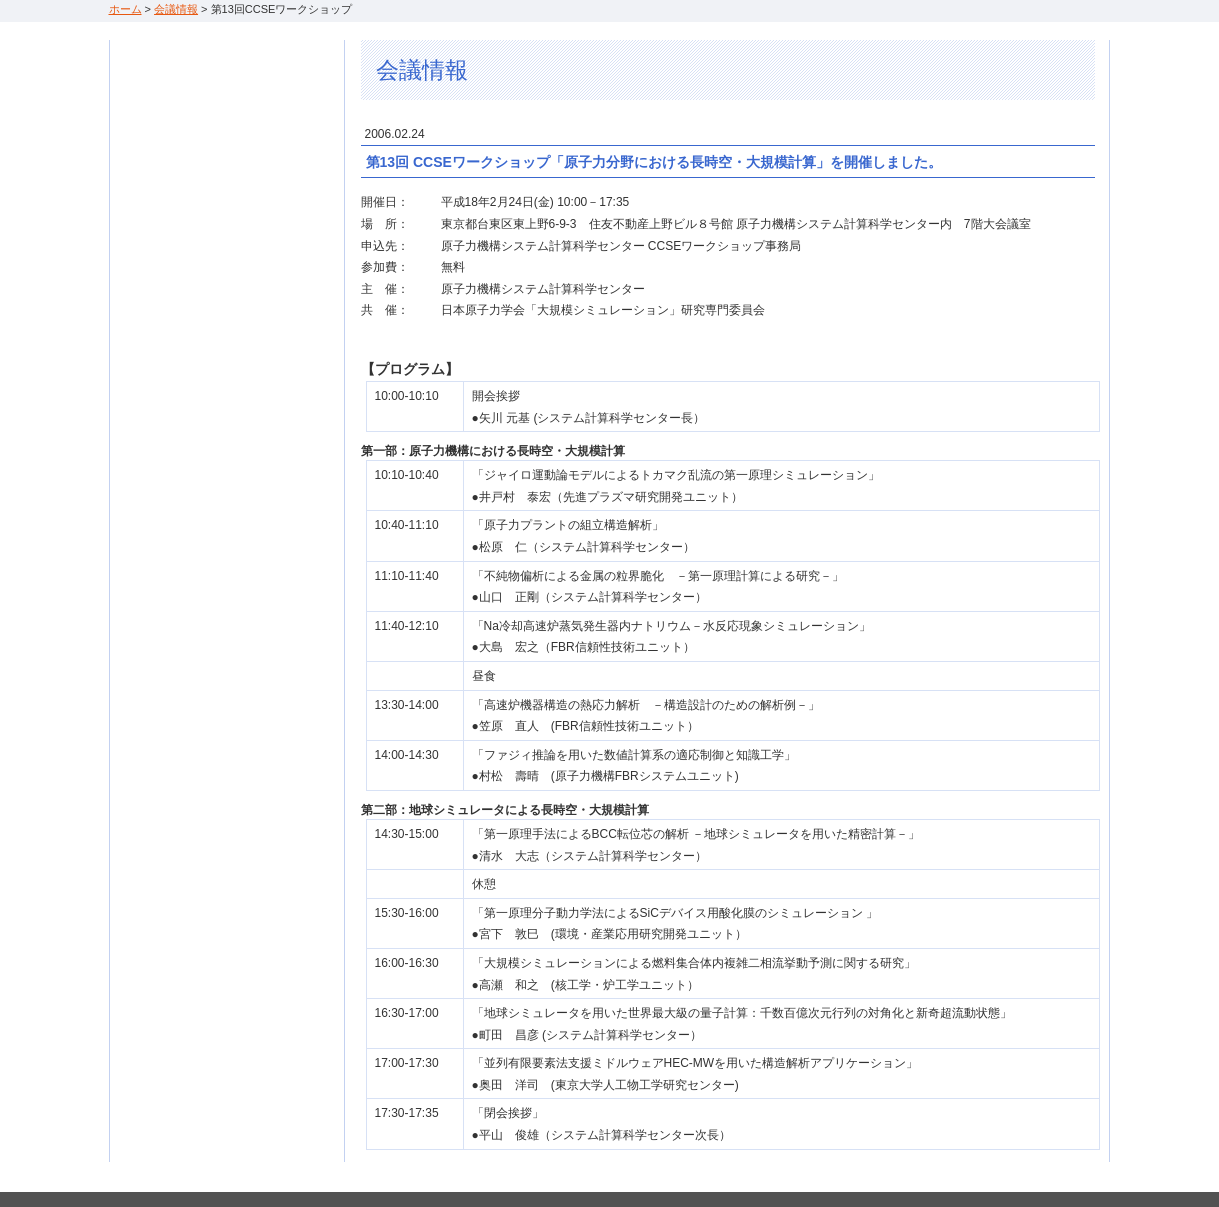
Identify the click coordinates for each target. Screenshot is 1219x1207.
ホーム (125, 9)
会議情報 (176, 9)
